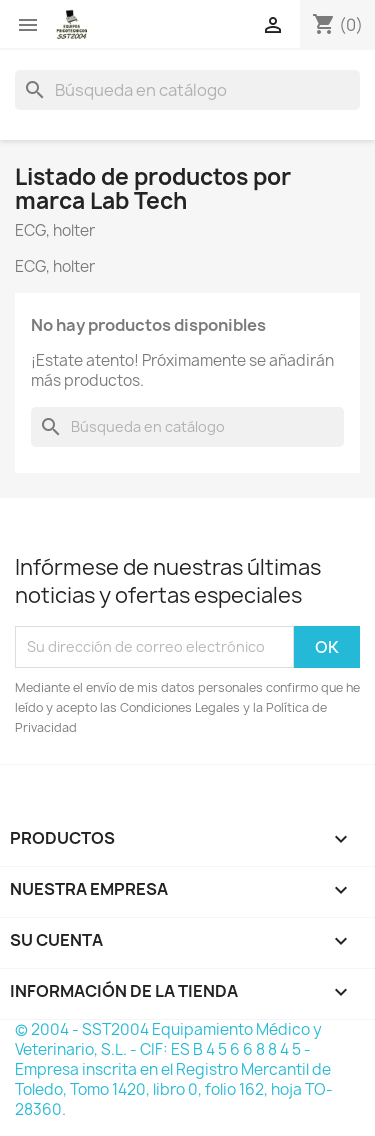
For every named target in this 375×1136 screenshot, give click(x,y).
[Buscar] (187, 90)
